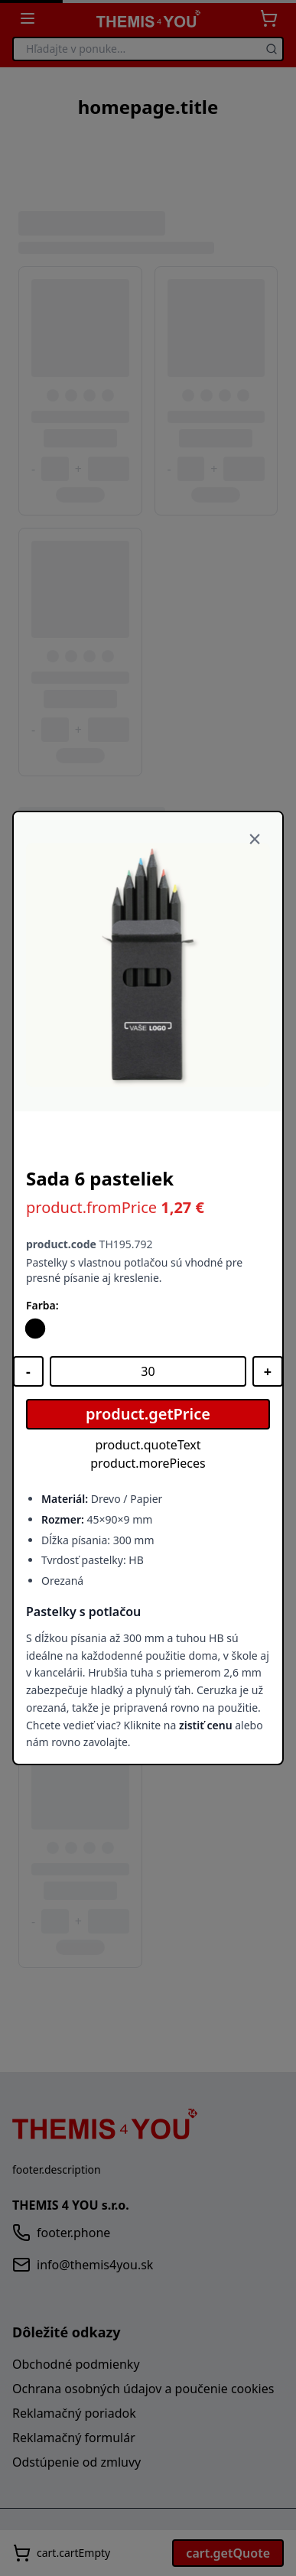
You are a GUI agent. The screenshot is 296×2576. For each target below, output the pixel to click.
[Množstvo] (148, 1371)
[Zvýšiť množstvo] (267, 1371)
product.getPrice (148, 1413)
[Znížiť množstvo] (28, 1371)
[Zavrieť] (254, 840)
